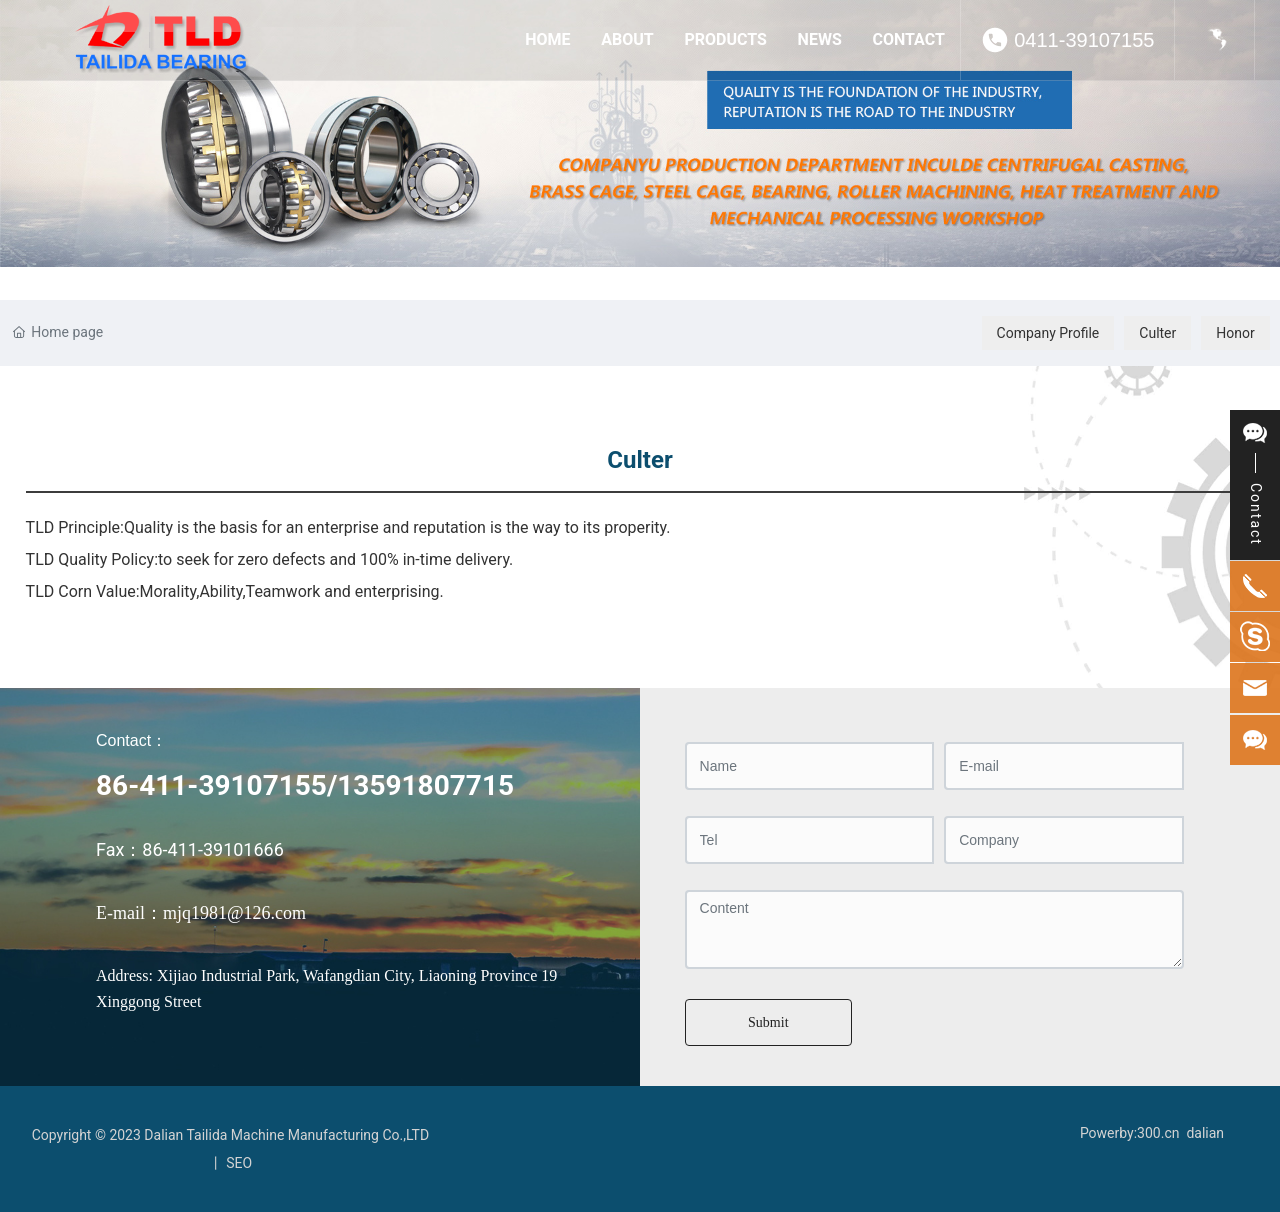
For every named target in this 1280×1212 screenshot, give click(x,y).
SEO (239, 1163)
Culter (1157, 333)
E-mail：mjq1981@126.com (201, 913)
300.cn (1158, 1133)
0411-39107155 (1084, 40)
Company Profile (1048, 333)
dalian (1205, 1133)
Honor (1235, 333)
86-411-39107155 (211, 785)
